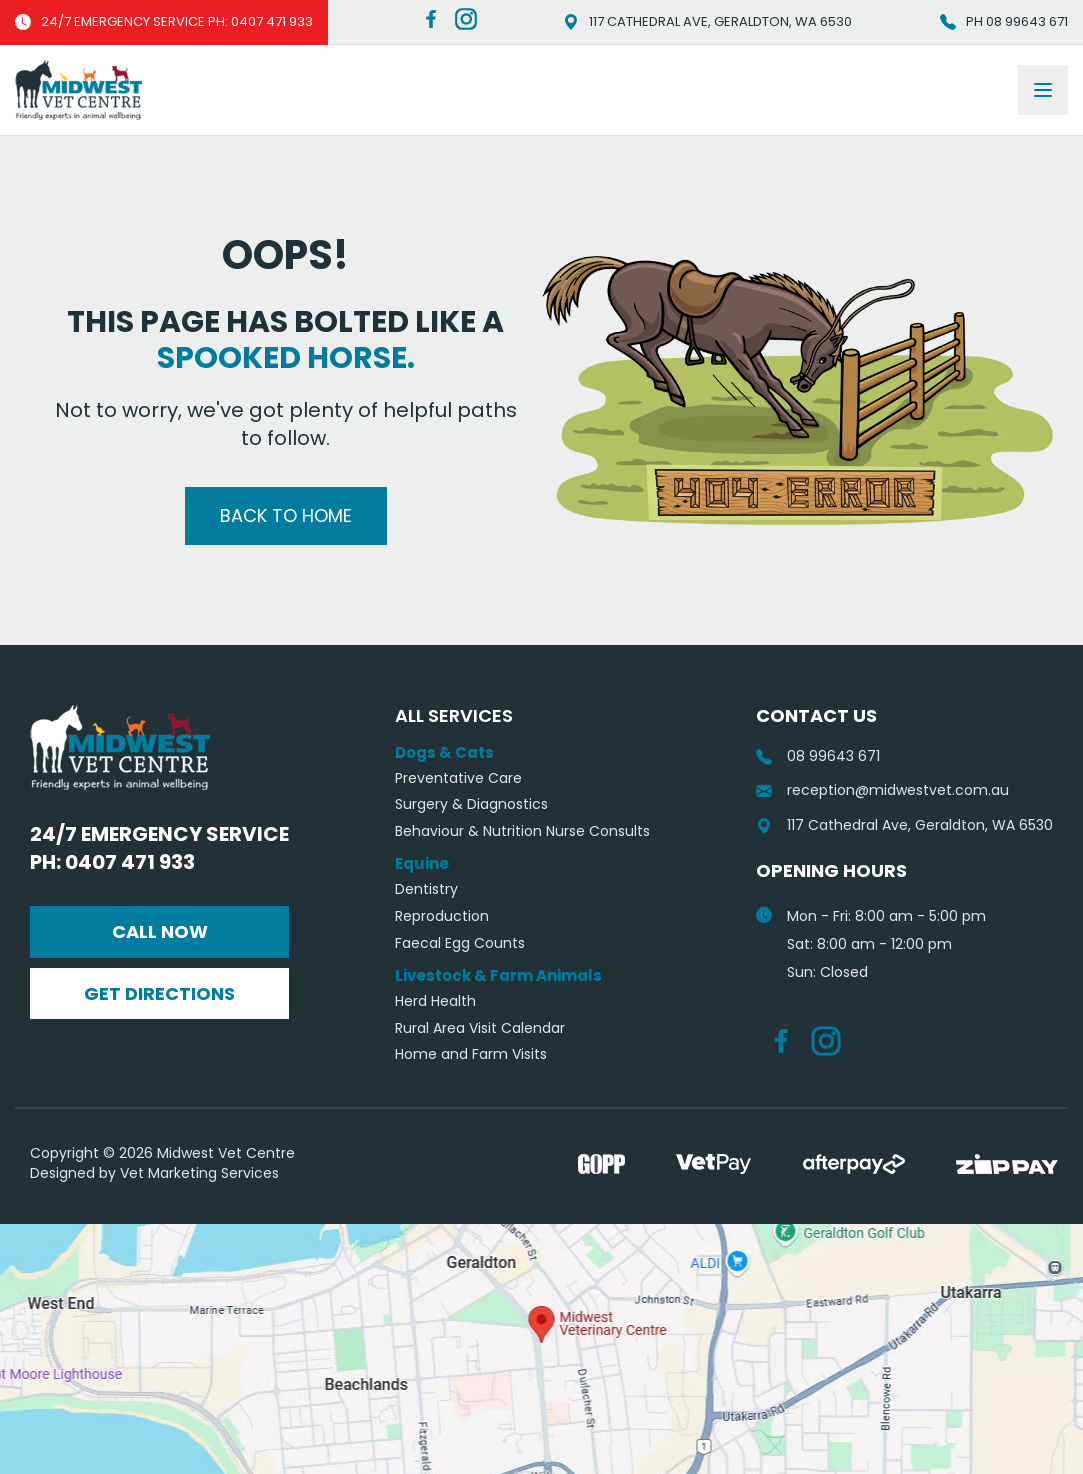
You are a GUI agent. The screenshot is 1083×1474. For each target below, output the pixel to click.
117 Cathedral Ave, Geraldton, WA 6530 (707, 22)
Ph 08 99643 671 (1004, 22)
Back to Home (286, 515)
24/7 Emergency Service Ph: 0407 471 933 (159, 848)
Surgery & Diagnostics (471, 804)
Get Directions (159, 993)
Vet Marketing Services (199, 1173)
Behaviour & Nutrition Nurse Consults (522, 831)
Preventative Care (458, 778)
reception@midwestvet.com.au (882, 790)
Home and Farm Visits (471, 1054)
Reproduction (442, 916)
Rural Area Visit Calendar (480, 1028)
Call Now (160, 931)
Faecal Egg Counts (460, 943)
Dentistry (426, 889)
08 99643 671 (818, 756)
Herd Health (435, 1001)
